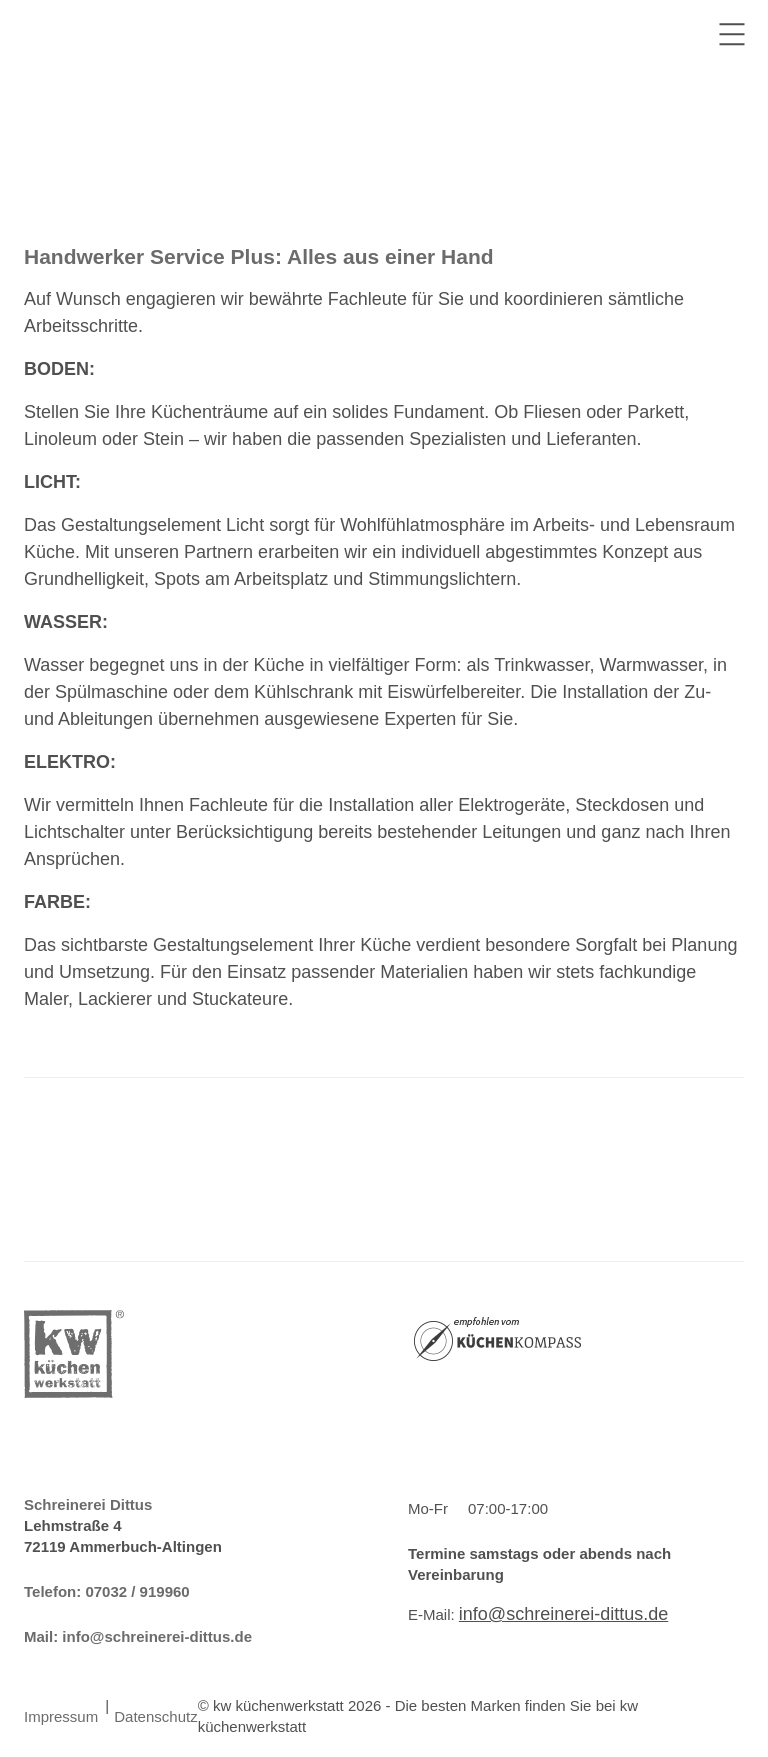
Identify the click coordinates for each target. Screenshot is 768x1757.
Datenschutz (155, 1716)
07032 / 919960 (137, 1591)
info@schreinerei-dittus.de (157, 1636)
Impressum (61, 1716)
